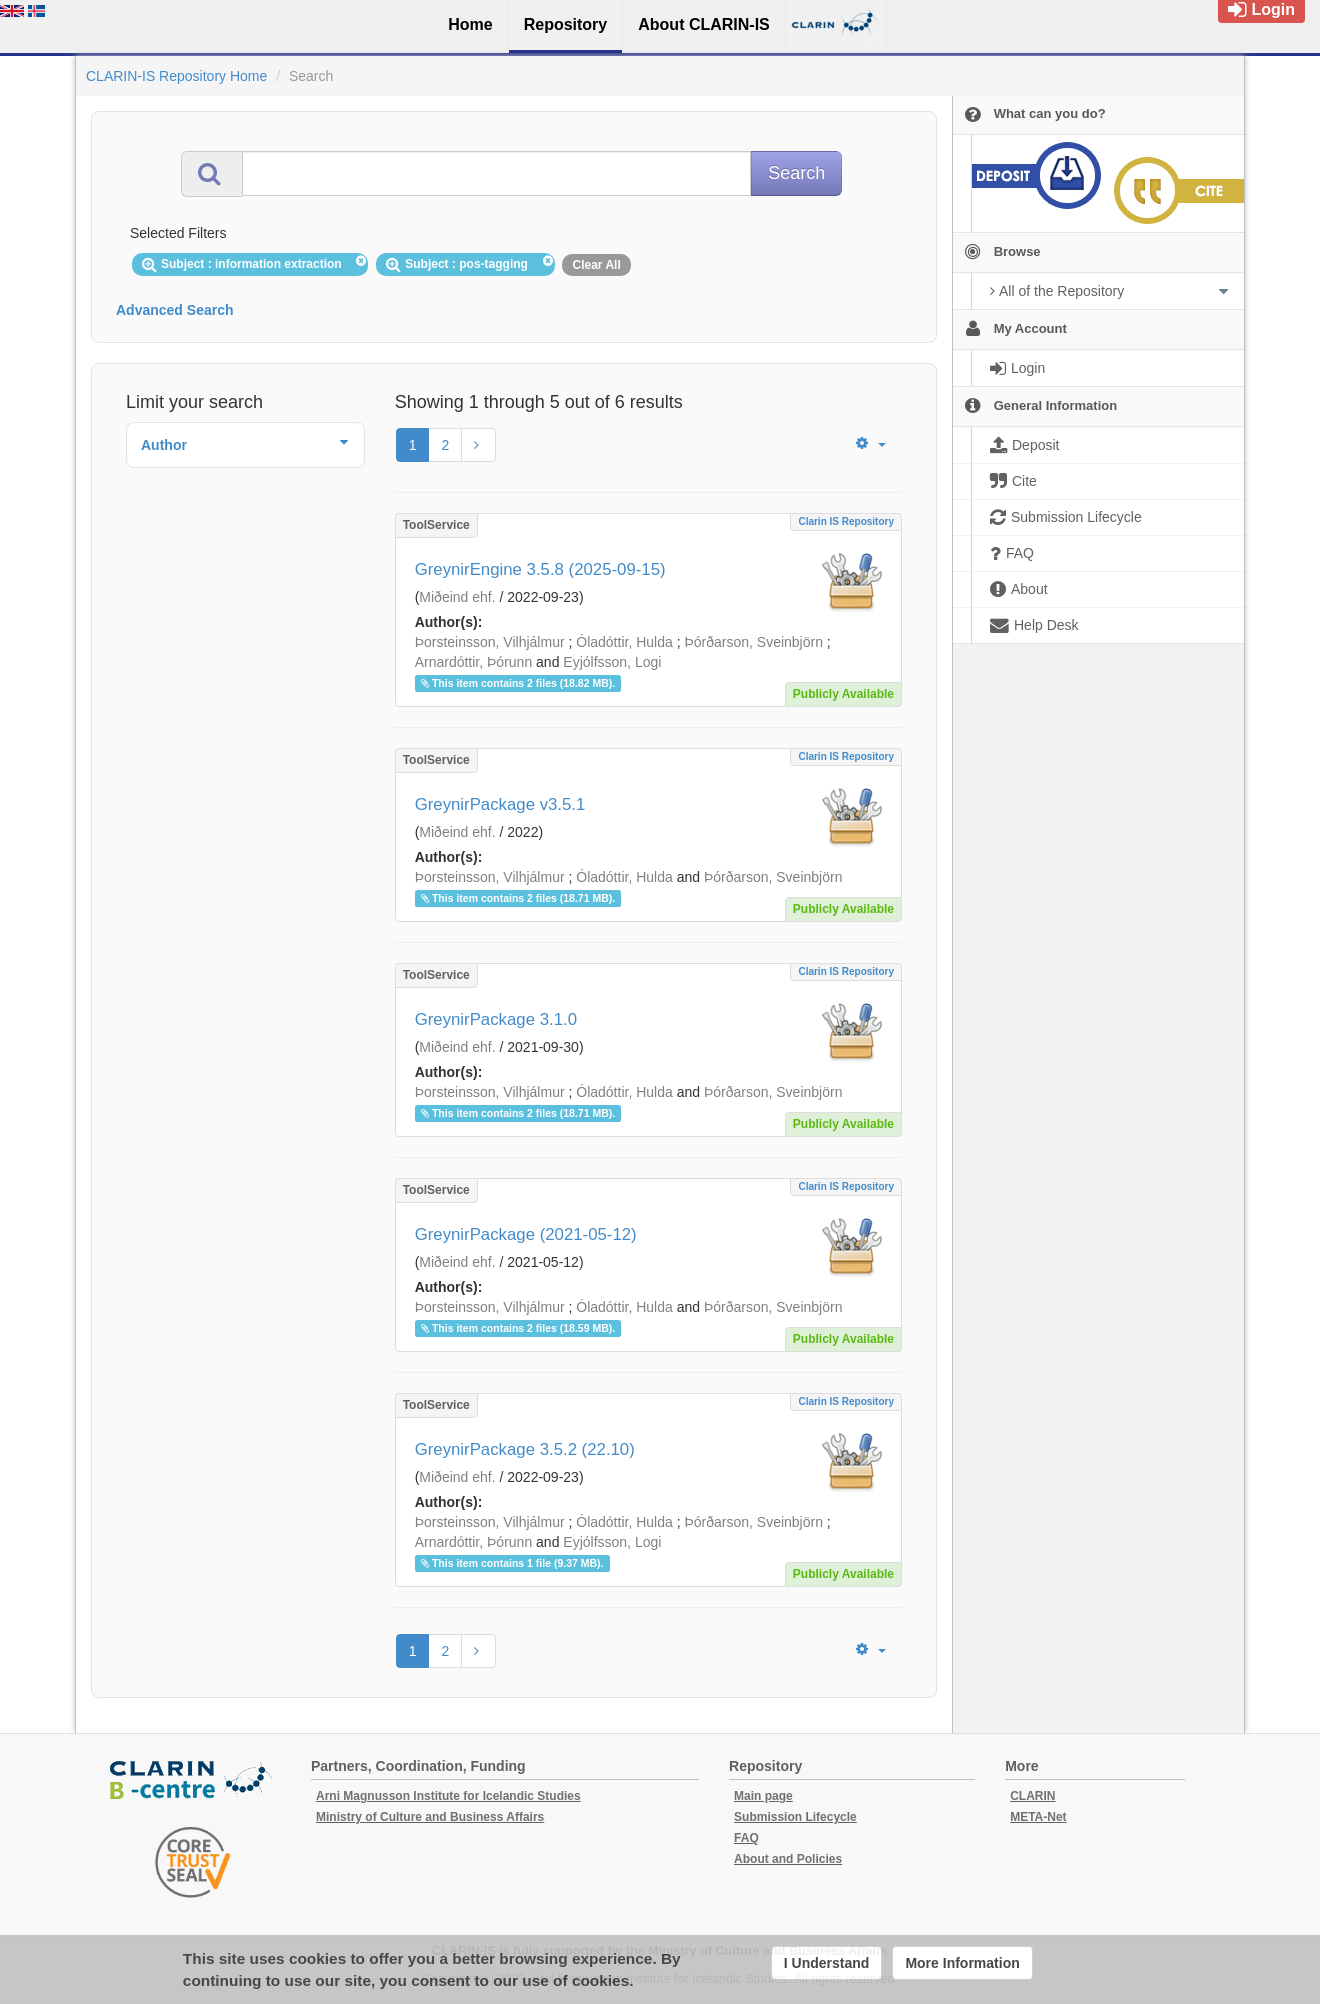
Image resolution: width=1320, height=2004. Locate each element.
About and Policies (788, 1859)
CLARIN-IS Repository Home (176, 76)
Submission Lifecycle (795, 1817)
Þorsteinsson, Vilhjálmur (490, 642)
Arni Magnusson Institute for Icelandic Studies (448, 1796)
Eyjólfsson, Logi (612, 662)
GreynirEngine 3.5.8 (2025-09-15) (540, 569)
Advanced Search (175, 310)
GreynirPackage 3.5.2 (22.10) (525, 1449)
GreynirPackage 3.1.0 (496, 1019)
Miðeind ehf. (457, 597)
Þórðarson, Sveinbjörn (753, 642)
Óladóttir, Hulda (624, 642)
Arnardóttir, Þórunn (474, 662)
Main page (763, 1796)
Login (1261, 9)
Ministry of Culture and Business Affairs (430, 1817)
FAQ (746, 1838)
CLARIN (1032, 1796)
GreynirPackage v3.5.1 (500, 804)
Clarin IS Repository (846, 521)
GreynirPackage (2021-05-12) (526, 1234)
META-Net (1038, 1817)
